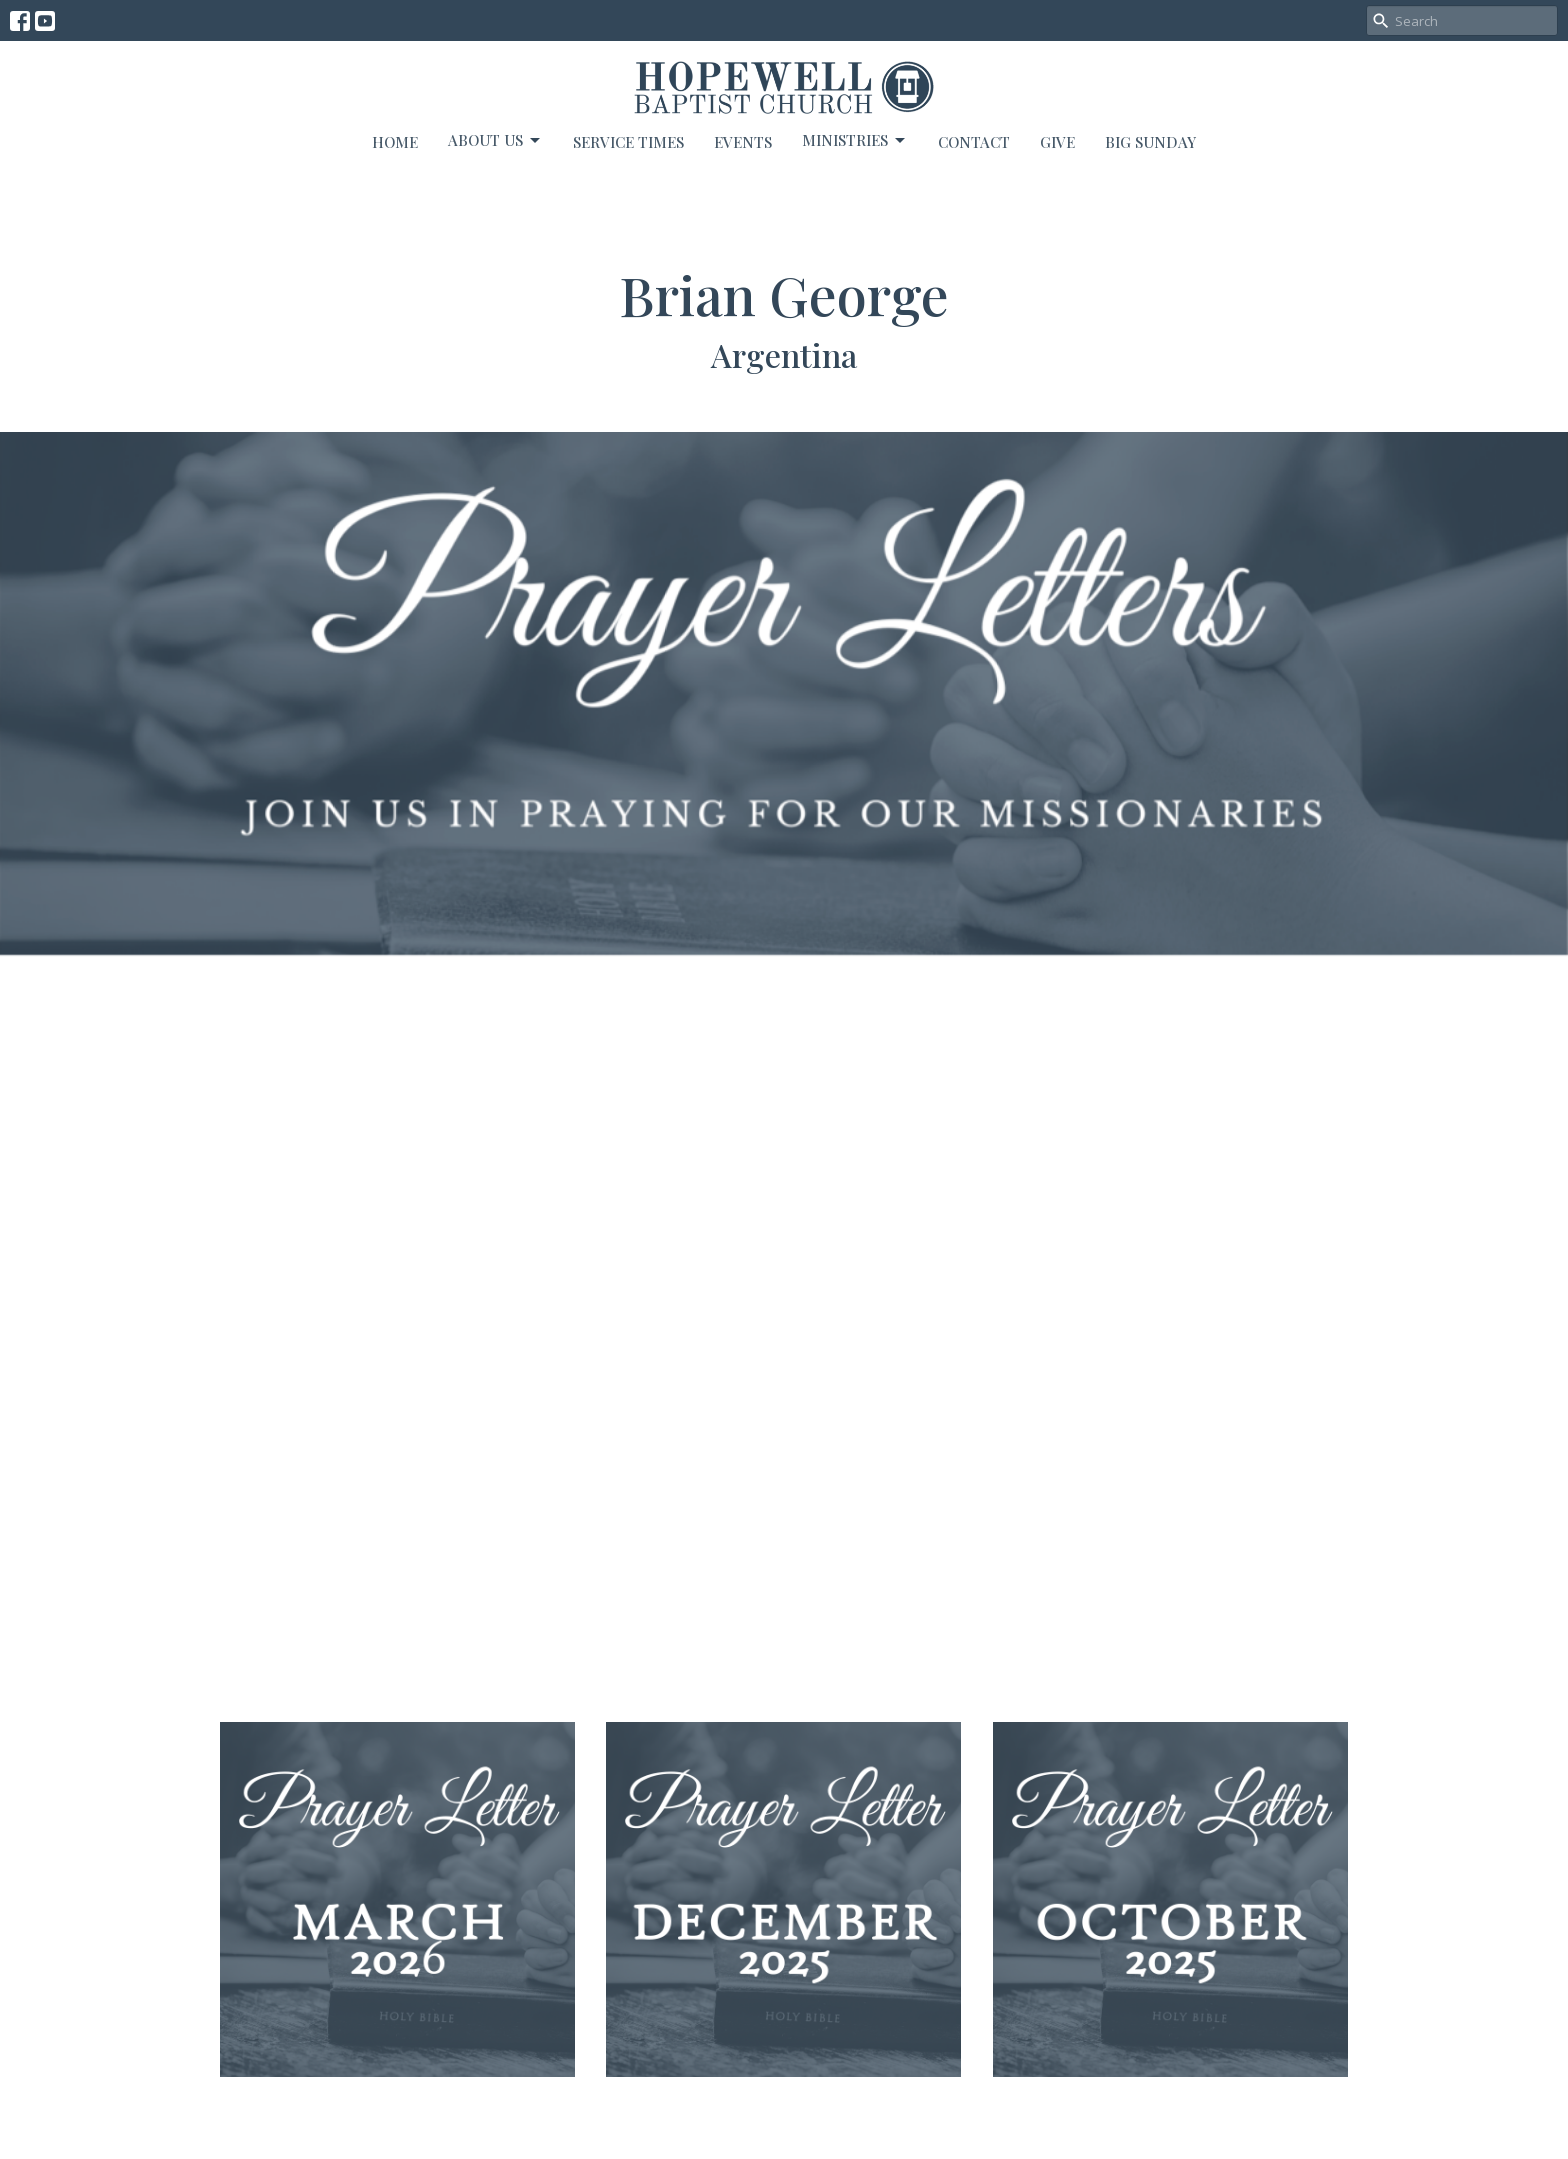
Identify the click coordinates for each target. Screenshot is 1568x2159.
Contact (974, 142)
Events (743, 142)
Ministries (855, 140)
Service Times (628, 142)
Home (395, 142)
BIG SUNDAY (1150, 142)
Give (1057, 142)
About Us (495, 140)
